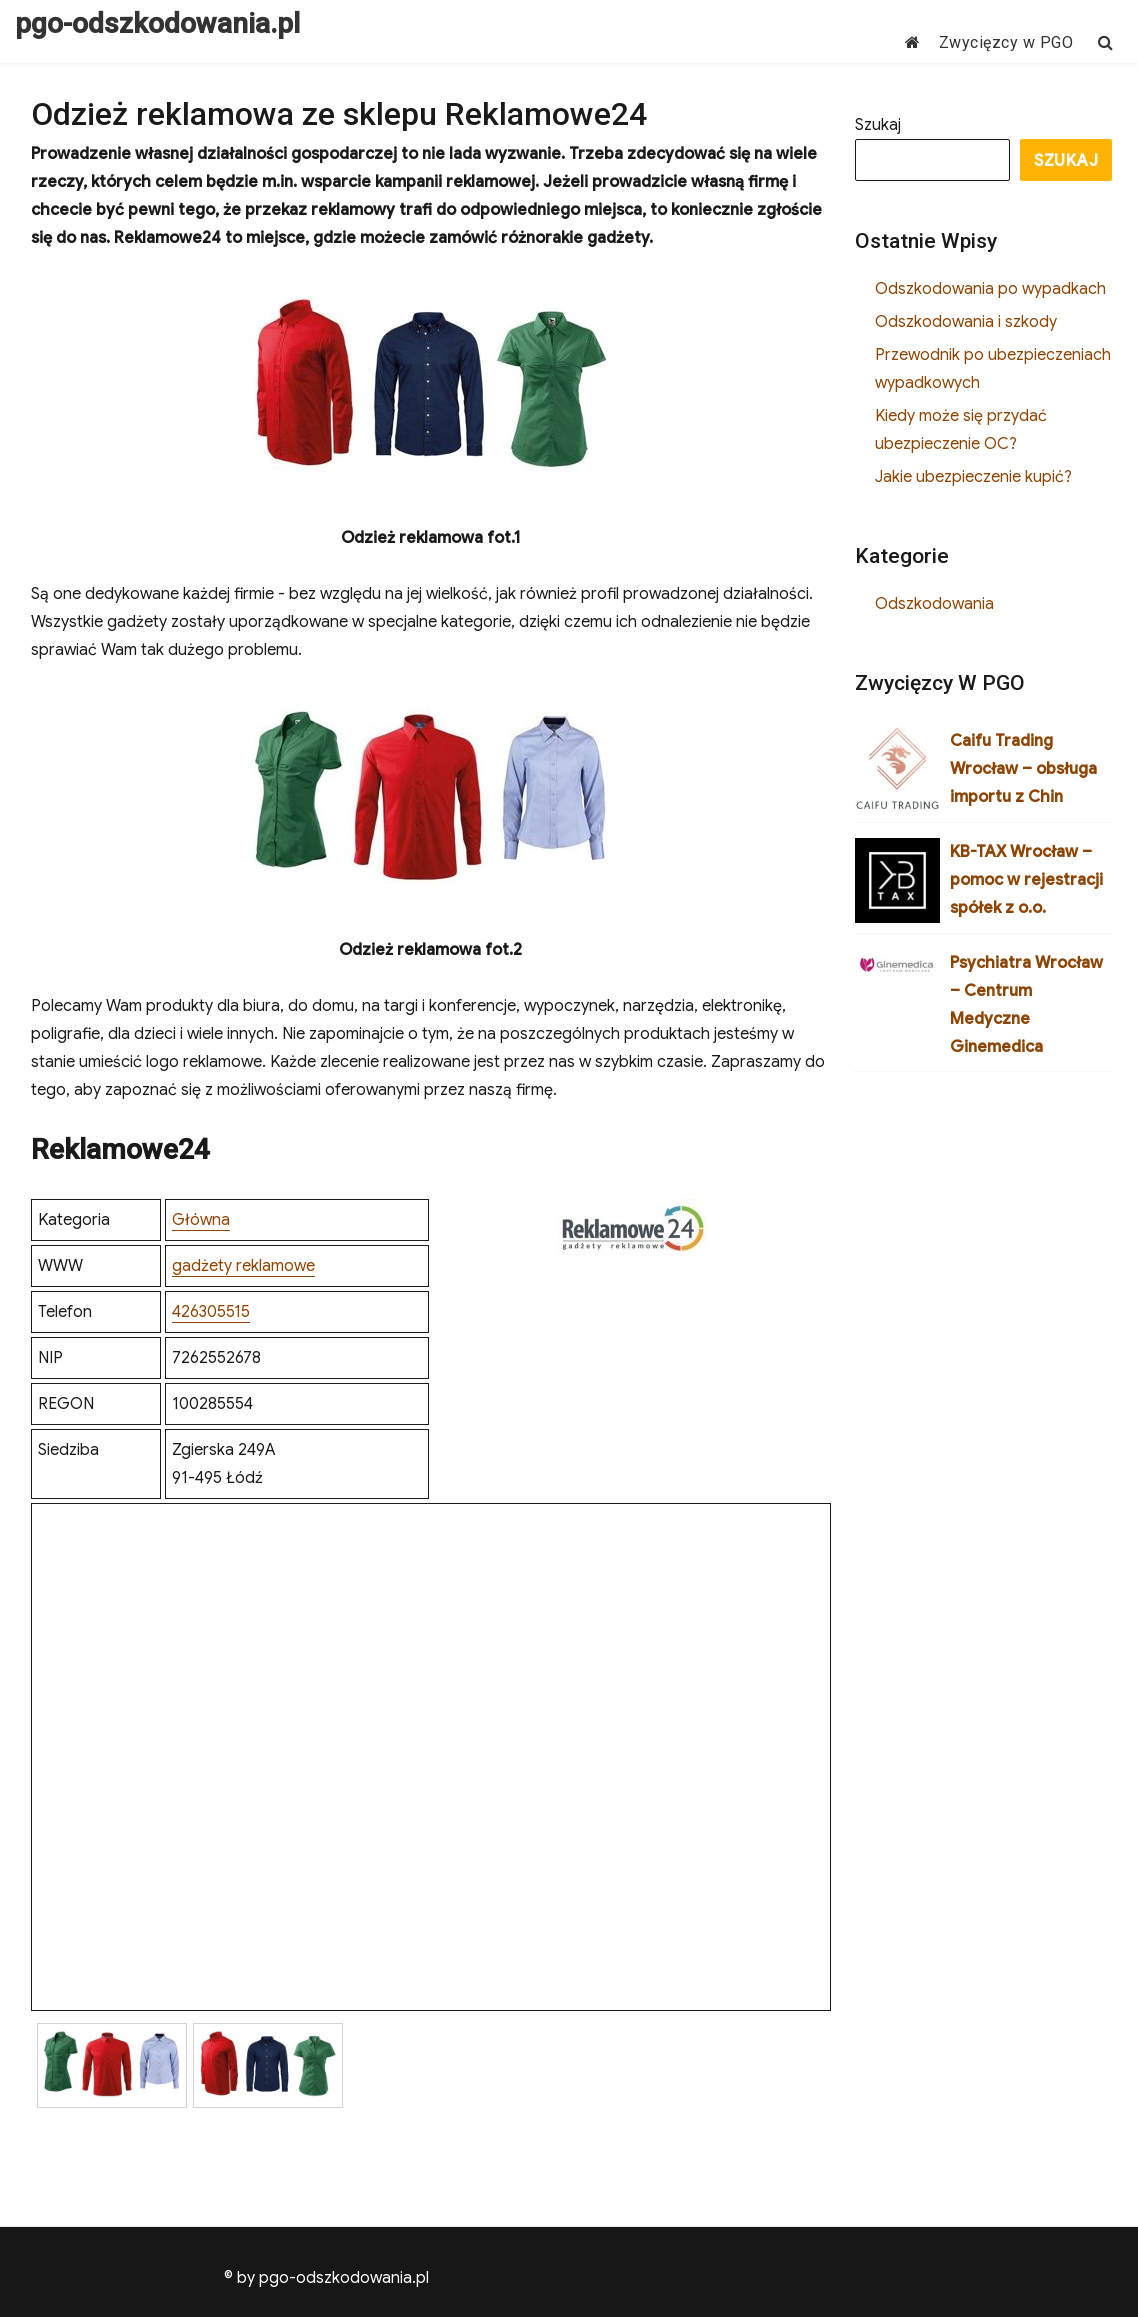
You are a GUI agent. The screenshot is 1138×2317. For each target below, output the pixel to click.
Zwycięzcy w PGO (1006, 42)
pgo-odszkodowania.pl (157, 23)
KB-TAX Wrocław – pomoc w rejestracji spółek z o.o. (1026, 880)
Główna (201, 1220)
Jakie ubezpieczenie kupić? (973, 477)
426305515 (211, 1312)
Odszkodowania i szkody (966, 322)
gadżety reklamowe (243, 1266)
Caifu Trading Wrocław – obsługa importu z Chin (1023, 769)
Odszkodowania (934, 604)
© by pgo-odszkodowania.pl (326, 2278)
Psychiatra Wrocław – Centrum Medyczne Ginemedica (1026, 1005)
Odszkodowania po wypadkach (990, 289)
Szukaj (878, 125)
